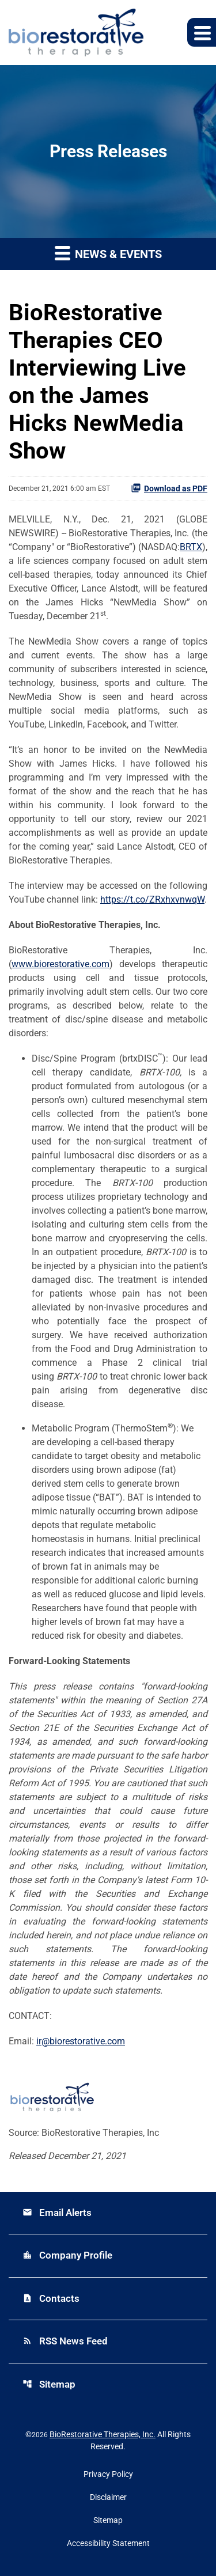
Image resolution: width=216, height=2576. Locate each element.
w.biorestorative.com (67, 964)
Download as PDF (169, 488)
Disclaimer (108, 2497)
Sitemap (48, 2384)
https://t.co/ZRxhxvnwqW (152, 899)
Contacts (50, 2298)
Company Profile (67, 2255)
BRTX (191, 546)
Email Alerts (57, 2212)
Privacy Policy (108, 2474)
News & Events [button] (108, 252)
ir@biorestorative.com (80, 2041)
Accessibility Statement (108, 2543)
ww (18, 964)
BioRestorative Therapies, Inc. (103, 2434)
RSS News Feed (65, 2341)
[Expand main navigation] (201, 32)
